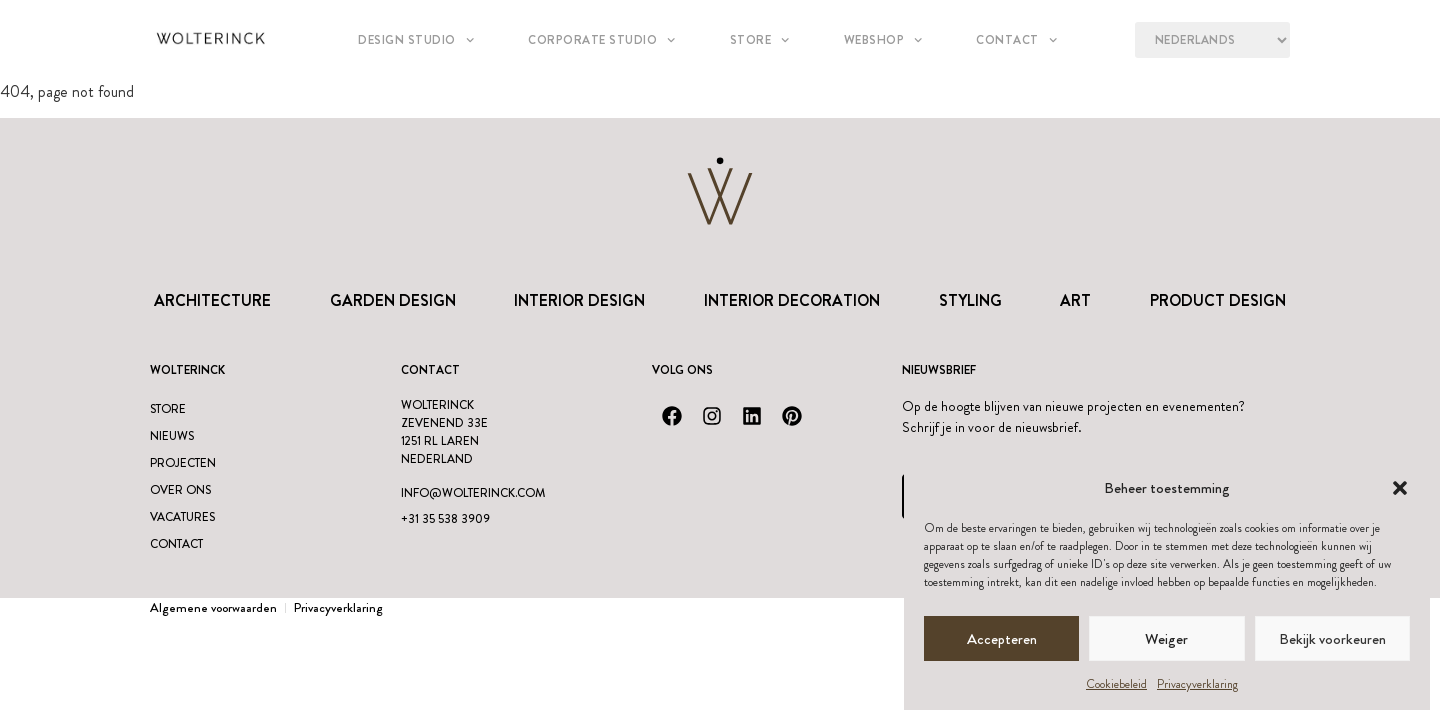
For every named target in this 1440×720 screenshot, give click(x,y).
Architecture (212, 300)
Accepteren (1002, 639)
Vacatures (182, 517)
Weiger (1166, 639)
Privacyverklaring (1197, 684)
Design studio (416, 40)
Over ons (180, 490)
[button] (1400, 488)
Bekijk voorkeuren (1332, 639)
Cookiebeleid (1116, 684)
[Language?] (1212, 40)
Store (760, 40)
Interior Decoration (792, 300)
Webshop (883, 40)
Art (1075, 300)
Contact (1016, 40)
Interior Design (579, 300)
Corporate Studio (601, 40)
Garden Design (393, 300)
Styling (970, 300)
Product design (1218, 300)
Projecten (183, 463)
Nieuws (172, 436)
